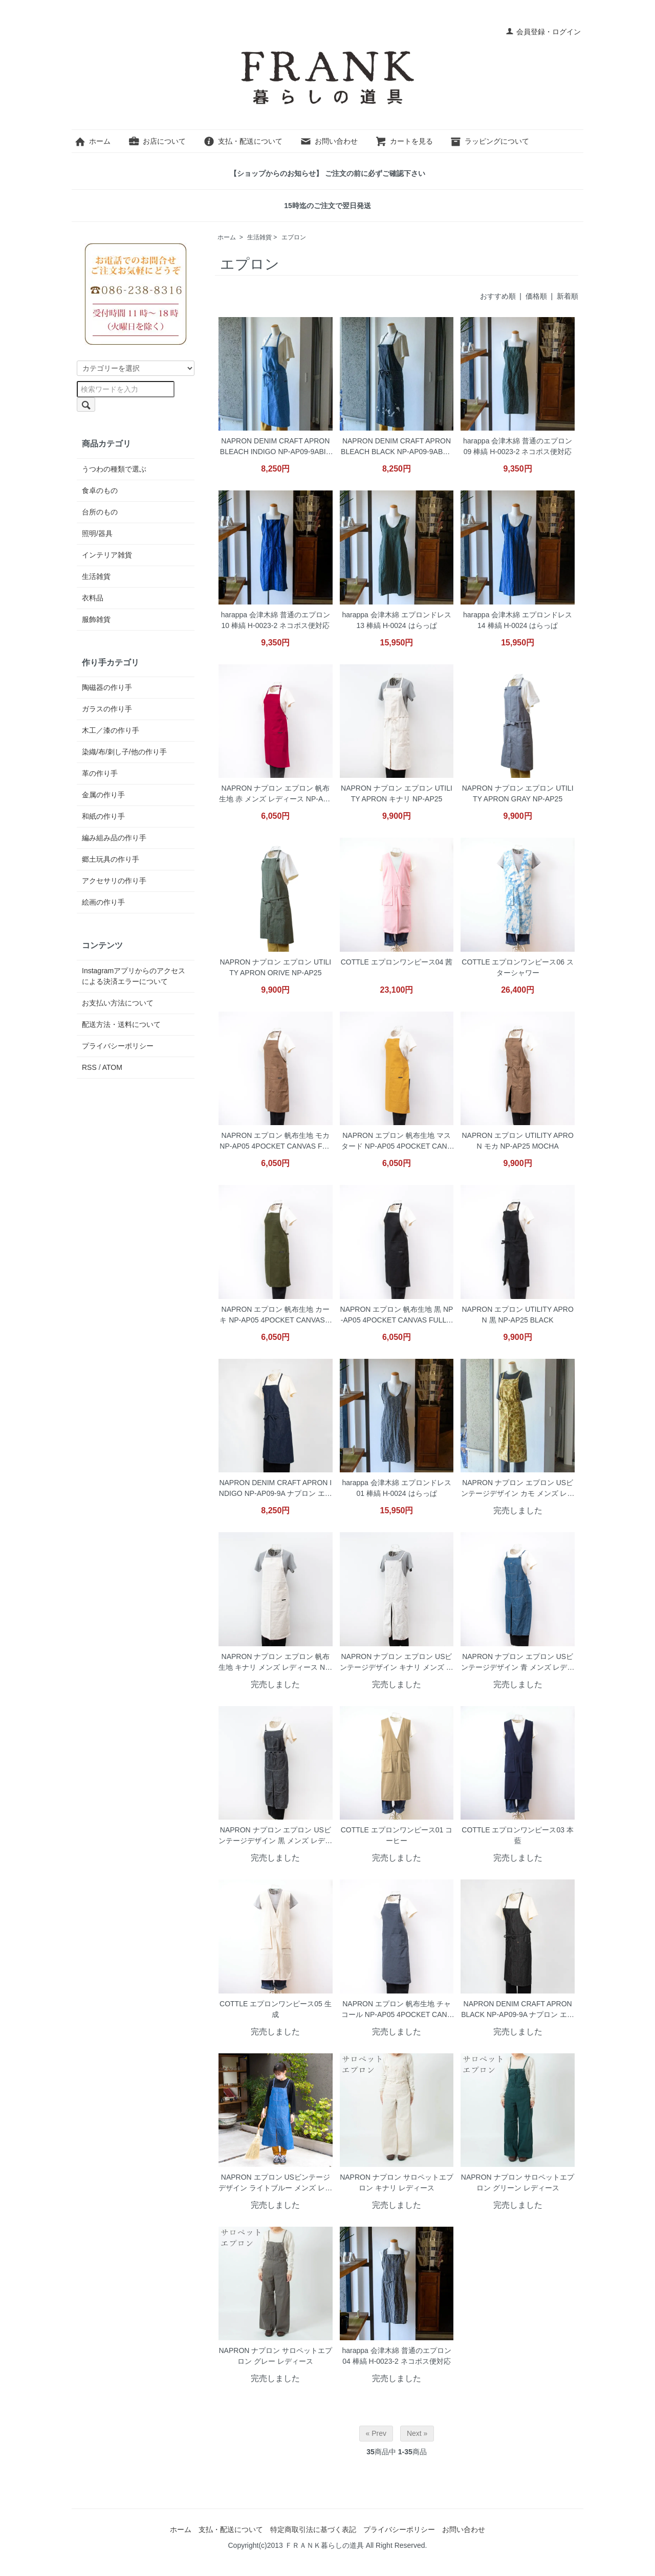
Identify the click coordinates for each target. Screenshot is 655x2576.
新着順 (567, 296)
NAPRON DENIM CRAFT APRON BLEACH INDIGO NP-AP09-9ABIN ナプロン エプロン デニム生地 (275, 447)
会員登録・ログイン (543, 32)
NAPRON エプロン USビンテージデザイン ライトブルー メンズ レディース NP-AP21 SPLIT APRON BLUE (275, 2183)
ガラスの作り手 (107, 709)
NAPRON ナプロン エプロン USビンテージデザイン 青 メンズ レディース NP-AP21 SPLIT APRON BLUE (518, 1662)
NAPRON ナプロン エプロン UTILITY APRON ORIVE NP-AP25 (275, 967)
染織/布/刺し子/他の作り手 (124, 752)
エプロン (293, 237)
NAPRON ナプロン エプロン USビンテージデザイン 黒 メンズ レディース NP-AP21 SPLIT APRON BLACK (275, 1836)
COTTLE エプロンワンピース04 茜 (397, 962)
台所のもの (100, 512)
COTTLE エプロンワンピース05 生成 (276, 2009)
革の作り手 (100, 773)
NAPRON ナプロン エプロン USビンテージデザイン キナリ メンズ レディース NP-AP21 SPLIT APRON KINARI (396, 1662)
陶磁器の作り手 (107, 687)
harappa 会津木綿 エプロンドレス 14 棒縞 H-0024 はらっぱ (517, 620)
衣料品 (92, 598)
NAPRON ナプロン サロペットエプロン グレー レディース (275, 2355)
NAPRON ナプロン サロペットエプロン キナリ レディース (396, 2182)
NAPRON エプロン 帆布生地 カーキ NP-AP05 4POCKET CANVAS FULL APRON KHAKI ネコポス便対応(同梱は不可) (275, 1315)
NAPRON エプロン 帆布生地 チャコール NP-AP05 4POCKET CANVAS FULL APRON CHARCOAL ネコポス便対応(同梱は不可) (396, 2010)
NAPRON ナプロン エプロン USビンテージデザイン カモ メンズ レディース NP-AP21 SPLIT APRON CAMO (518, 1489)
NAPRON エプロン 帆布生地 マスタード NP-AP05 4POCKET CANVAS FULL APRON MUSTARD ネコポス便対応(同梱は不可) (396, 1141)
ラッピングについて (489, 141)
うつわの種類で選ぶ (114, 469)
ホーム (92, 141)
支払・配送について (242, 141)
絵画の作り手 (103, 902)
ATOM (112, 1067)
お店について (157, 141)
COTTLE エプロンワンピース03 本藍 (518, 1835)
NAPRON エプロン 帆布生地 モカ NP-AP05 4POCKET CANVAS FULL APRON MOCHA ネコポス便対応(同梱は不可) (275, 1141)
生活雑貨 (259, 237)
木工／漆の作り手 (110, 730)
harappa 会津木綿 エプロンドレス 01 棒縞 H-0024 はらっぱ (396, 1488)
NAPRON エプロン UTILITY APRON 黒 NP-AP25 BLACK (517, 1314)
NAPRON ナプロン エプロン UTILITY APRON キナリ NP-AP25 (396, 793)
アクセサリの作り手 (114, 881)
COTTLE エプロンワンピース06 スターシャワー (518, 967)
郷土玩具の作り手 (110, 859)
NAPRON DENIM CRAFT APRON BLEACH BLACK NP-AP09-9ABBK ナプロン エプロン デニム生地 (396, 447)
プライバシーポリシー (118, 1046)
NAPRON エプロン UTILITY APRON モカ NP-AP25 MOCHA (517, 1140)
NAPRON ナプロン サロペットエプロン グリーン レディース (518, 2182)
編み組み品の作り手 (114, 838)
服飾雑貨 (96, 619)
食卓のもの (100, 490)
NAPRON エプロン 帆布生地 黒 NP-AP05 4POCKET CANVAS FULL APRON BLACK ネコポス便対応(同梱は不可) (396, 1315)
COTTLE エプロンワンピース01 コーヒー (397, 1835)
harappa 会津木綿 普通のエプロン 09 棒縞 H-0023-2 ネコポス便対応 (517, 446)
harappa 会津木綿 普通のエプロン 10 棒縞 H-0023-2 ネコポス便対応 (275, 620)
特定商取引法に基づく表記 (313, 2529)
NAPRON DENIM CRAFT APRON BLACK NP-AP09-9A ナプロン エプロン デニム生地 (517, 2010)
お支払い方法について (118, 1003)
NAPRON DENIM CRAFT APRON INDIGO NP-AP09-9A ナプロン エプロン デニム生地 (275, 1489)
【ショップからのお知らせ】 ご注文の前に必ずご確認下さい (327, 173)
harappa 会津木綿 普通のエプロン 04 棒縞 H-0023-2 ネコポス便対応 (396, 2355)
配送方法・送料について (121, 1024)
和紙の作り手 (103, 816)
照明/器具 (97, 533)
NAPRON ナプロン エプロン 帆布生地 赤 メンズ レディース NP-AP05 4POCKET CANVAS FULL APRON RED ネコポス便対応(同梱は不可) (275, 794)
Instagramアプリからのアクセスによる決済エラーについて (133, 976)
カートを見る (404, 141)
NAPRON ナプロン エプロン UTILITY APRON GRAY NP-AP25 (518, 793)
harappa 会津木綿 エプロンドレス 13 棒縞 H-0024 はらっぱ (396, 620)
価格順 (536, 296)
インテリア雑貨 (107, 555)
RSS (89, 1067)
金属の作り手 (103, 795)
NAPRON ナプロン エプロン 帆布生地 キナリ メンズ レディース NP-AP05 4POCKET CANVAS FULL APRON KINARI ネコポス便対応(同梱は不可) (275, 1662)
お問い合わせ (329, 141)
